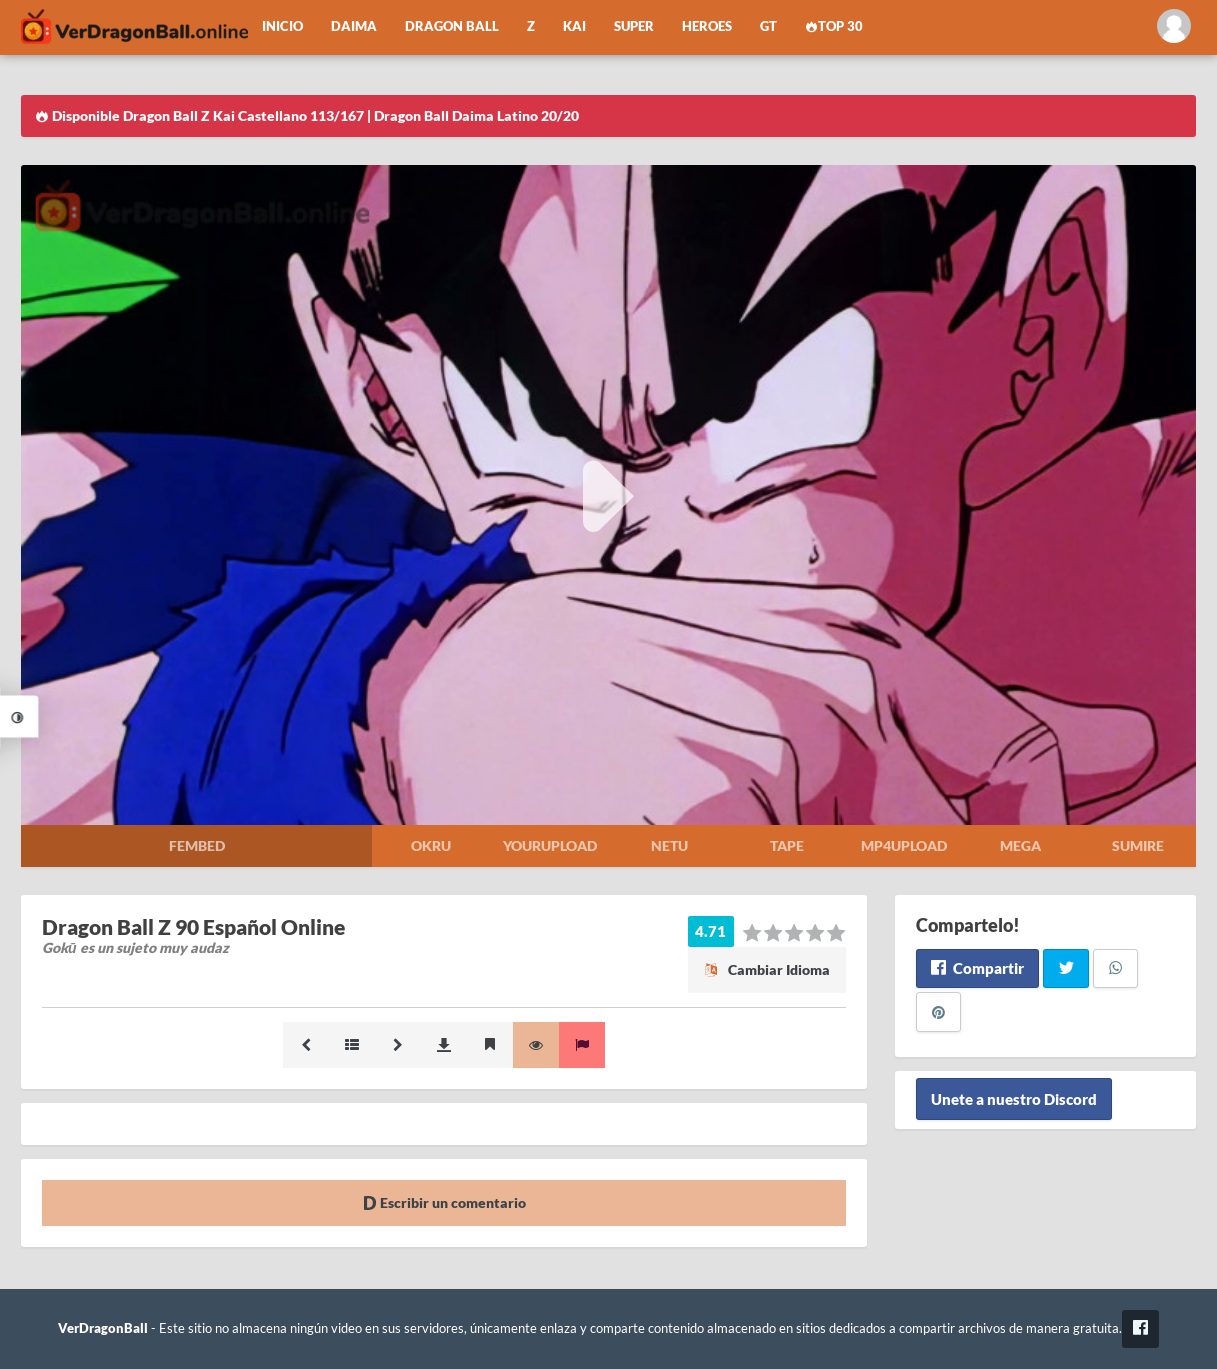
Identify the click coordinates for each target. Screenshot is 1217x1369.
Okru (431, 845)
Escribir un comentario (444, 1202)
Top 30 (834, 26)
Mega (1020, 845)
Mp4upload (904, 845)
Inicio (282, 26)
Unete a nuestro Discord (1014, 1099)
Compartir (977, 968)
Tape (787, 845)
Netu (669, 845)
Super (634, 26)
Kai (574, 26)
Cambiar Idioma (767, 969)
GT (768, 26)
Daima (354, 26)
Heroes (707, 26)
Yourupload (550, 845)
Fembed (197, 845)
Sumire (1138, 845)
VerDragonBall (103, 1328)
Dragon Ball (452, 26)
